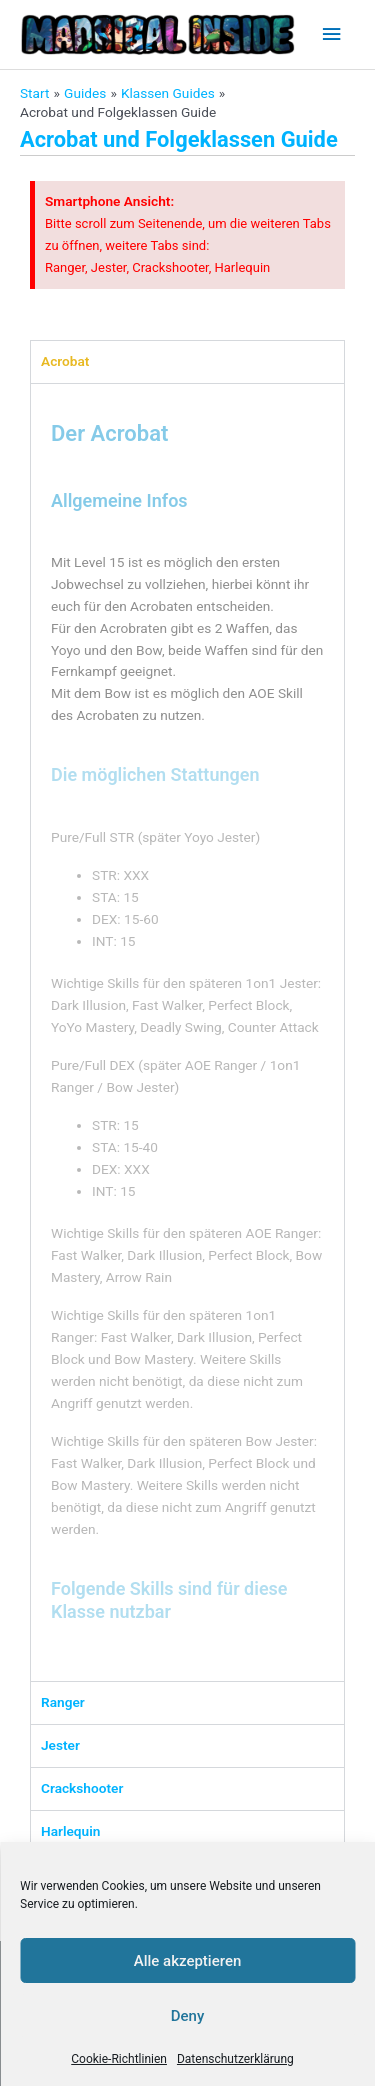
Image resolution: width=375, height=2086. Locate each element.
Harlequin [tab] (70, 1831)
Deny (188, 2016)
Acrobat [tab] (65, 361)
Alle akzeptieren (188, 1961)
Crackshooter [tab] (82, 1788)
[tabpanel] (187, 1032)
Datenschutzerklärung (235, 2059)
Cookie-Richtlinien (119, 2059)
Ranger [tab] (63, 1702)
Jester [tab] (60, 1745)
